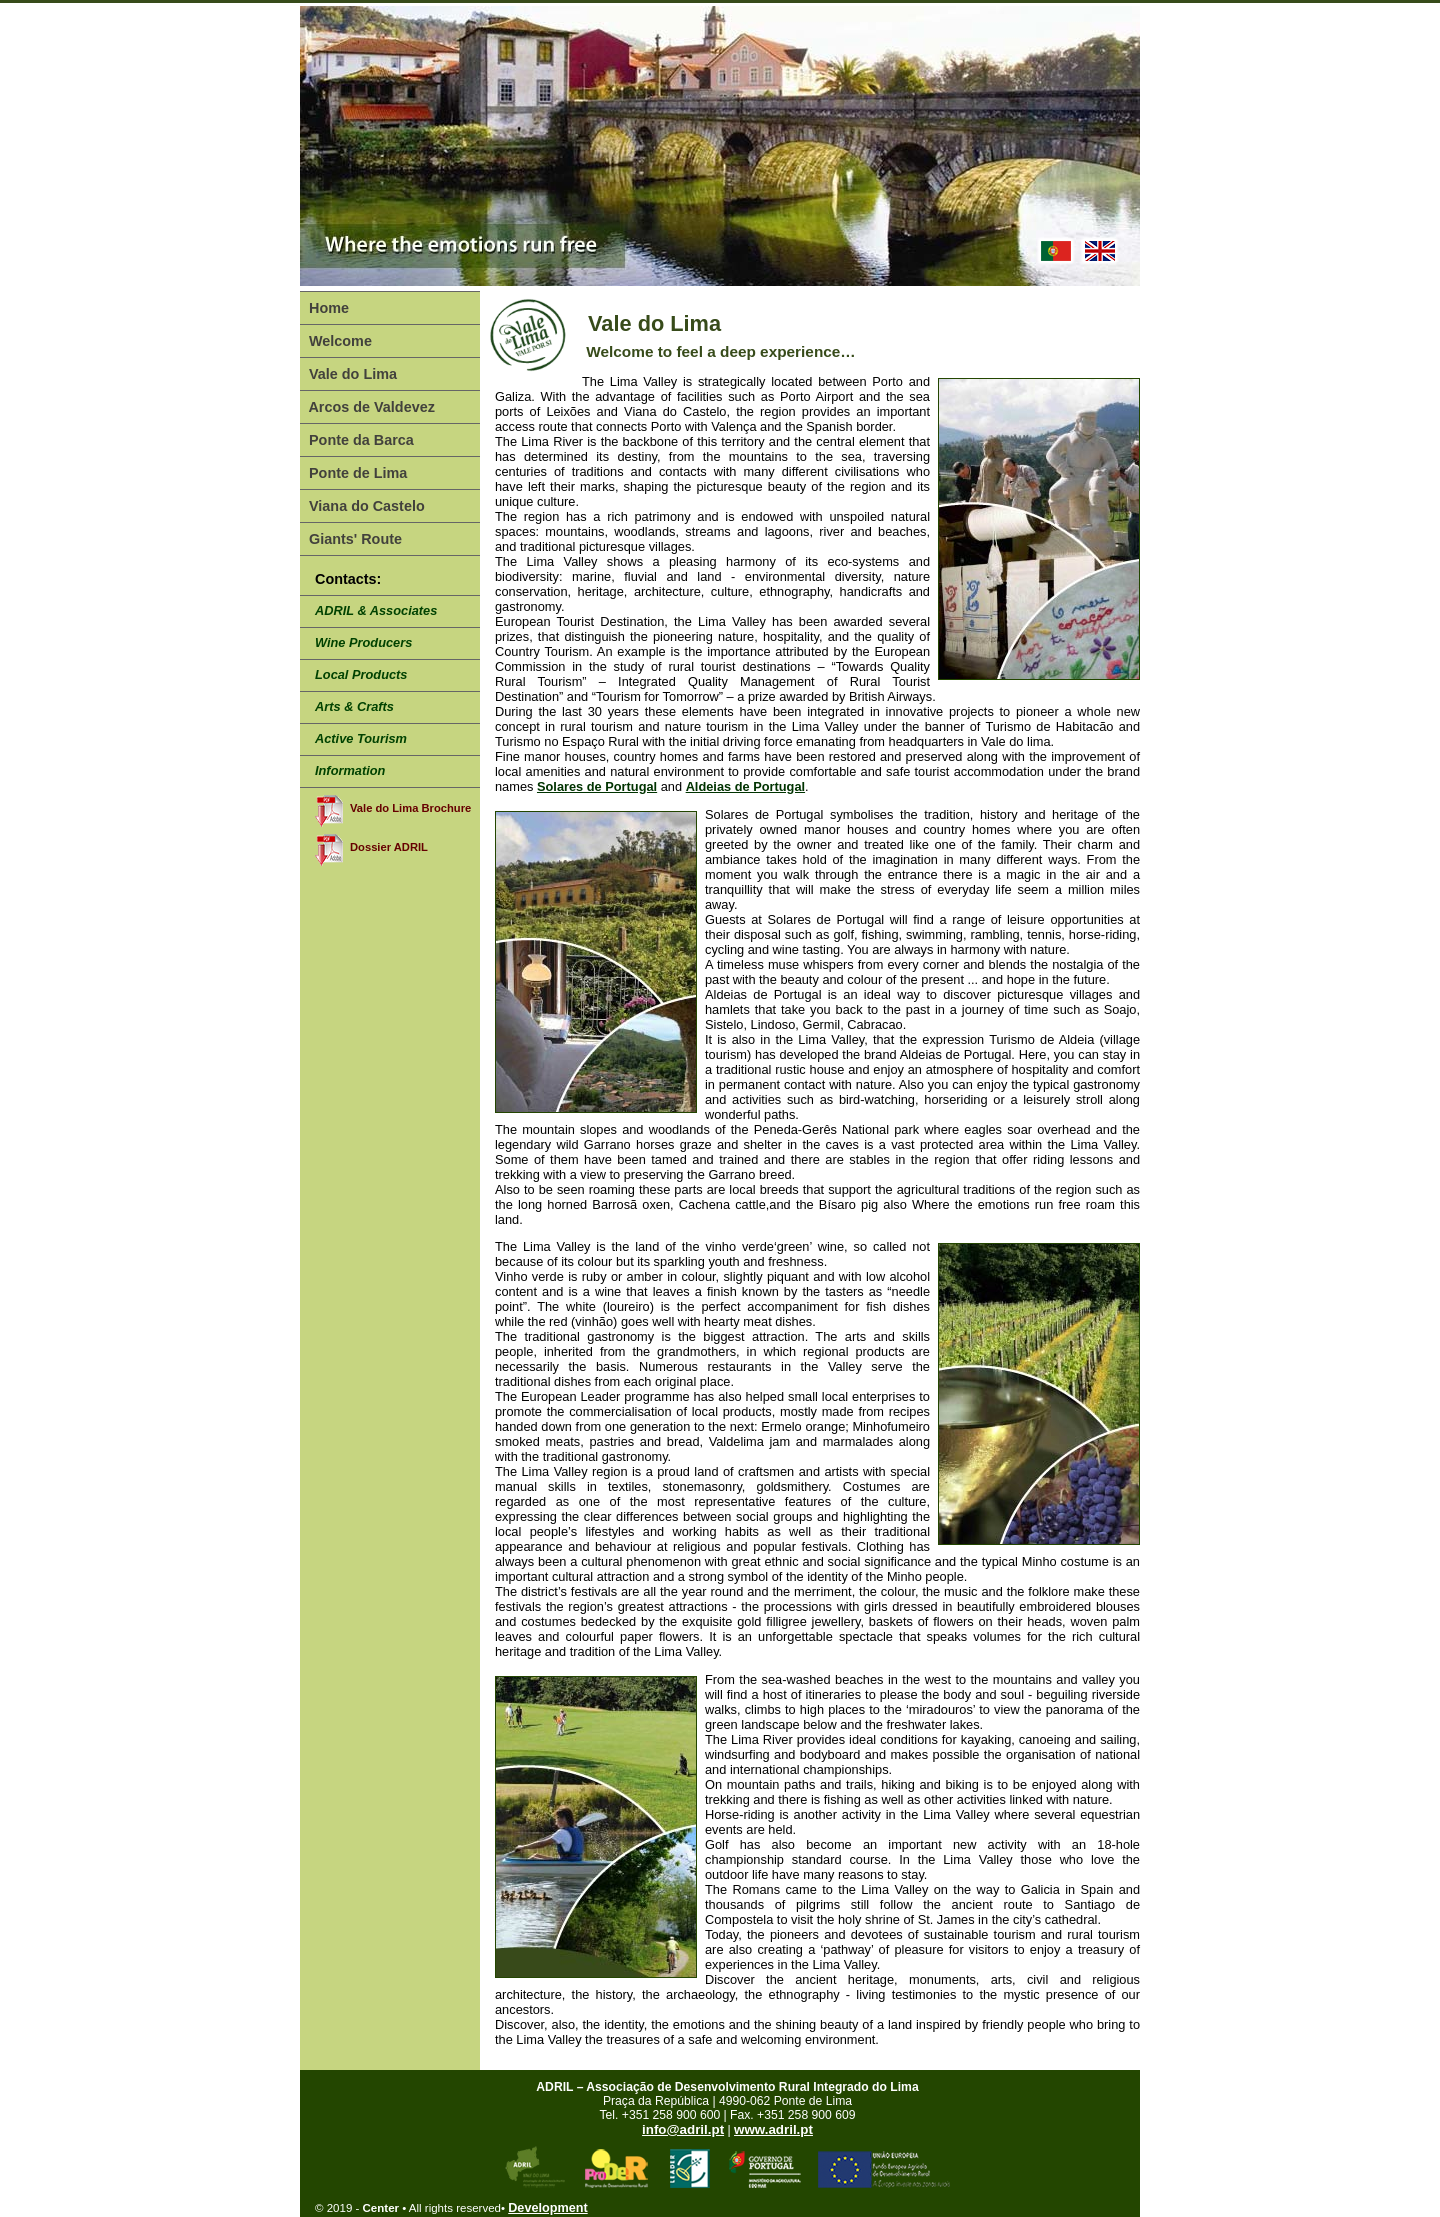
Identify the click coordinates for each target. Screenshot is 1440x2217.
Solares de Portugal (597, 786)
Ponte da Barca (359, 440)
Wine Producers (363, 642)
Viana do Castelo (365, 506)
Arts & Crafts (354, 706)
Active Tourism (361, 738)
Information (350, 770)
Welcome (338, 341)
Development (547, 2208)
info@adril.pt (683, 2129)
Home (327, 308)
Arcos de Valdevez (370, 407)
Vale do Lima (351, 374)
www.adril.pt (773, 2129)
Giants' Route (353, 539)
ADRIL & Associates (376, 610)
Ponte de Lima (356, 473)
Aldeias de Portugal (745, 786)
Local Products (361, 674)
